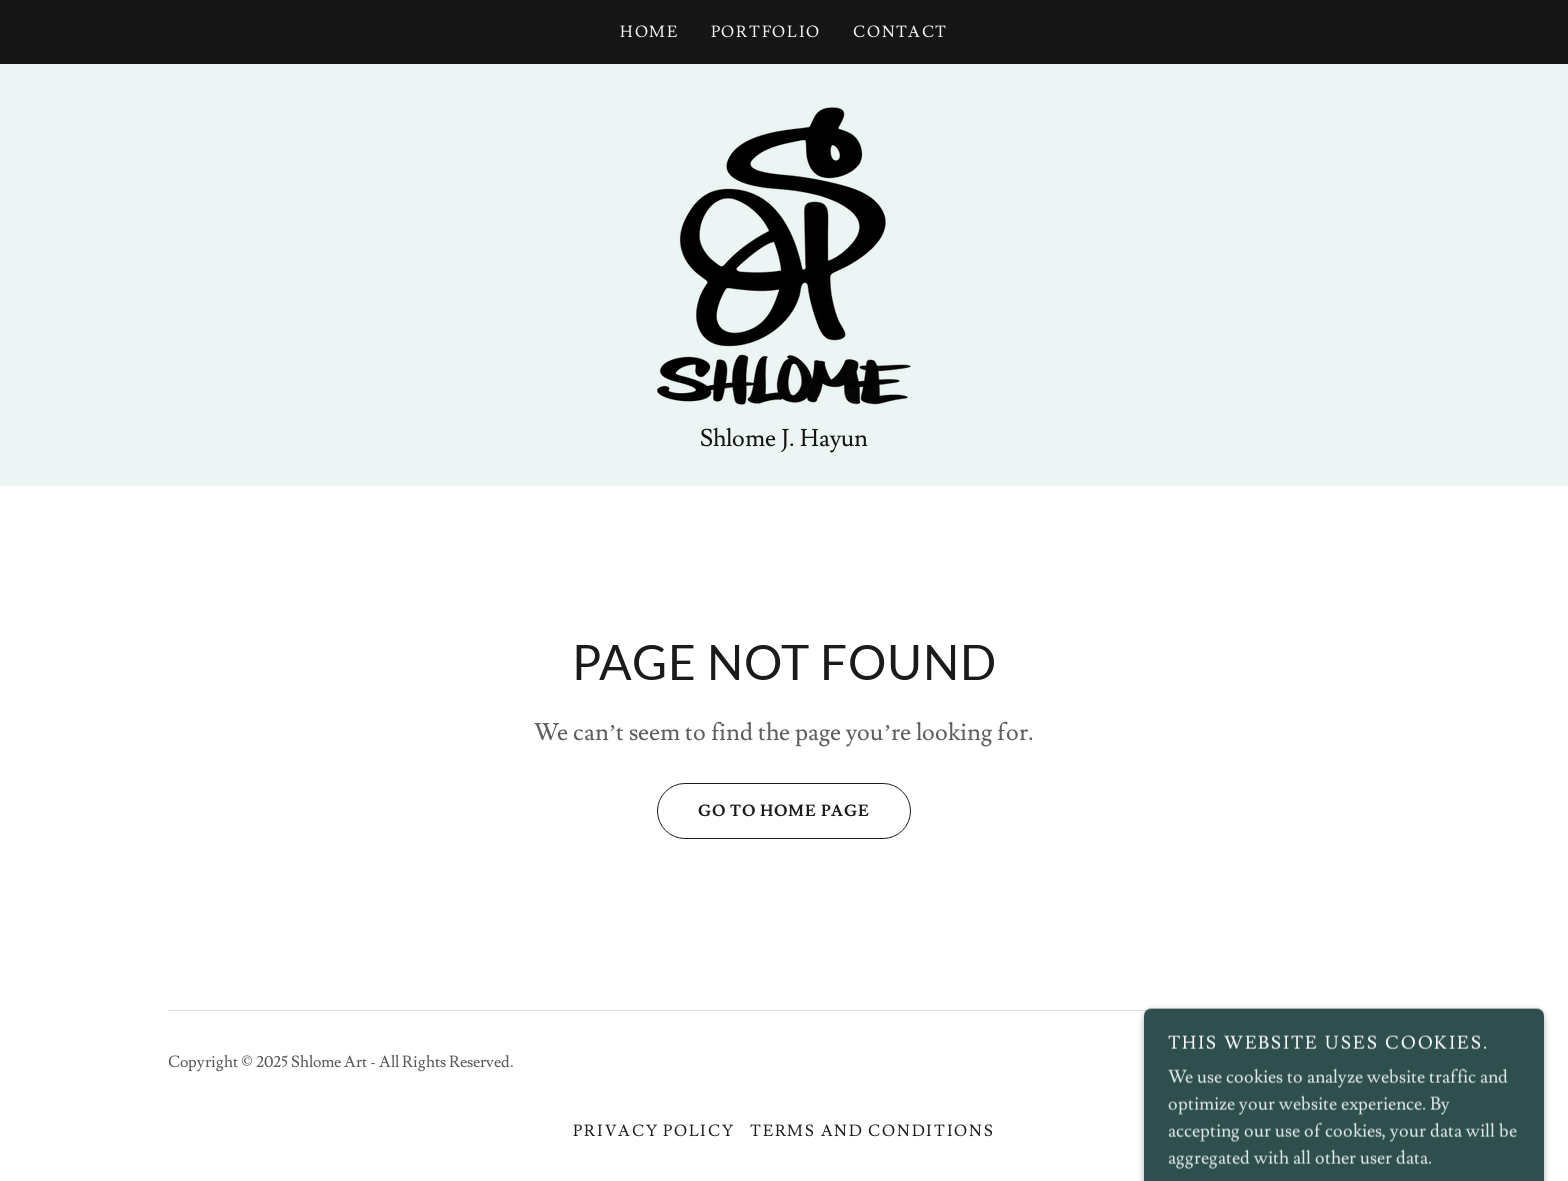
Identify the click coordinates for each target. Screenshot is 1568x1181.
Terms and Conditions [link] (872, 1131)
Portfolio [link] (766, 32)
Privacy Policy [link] (653, 1131)
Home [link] (649, 32)
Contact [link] (900, 32)
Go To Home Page (763, 811)
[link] (784, 251)
